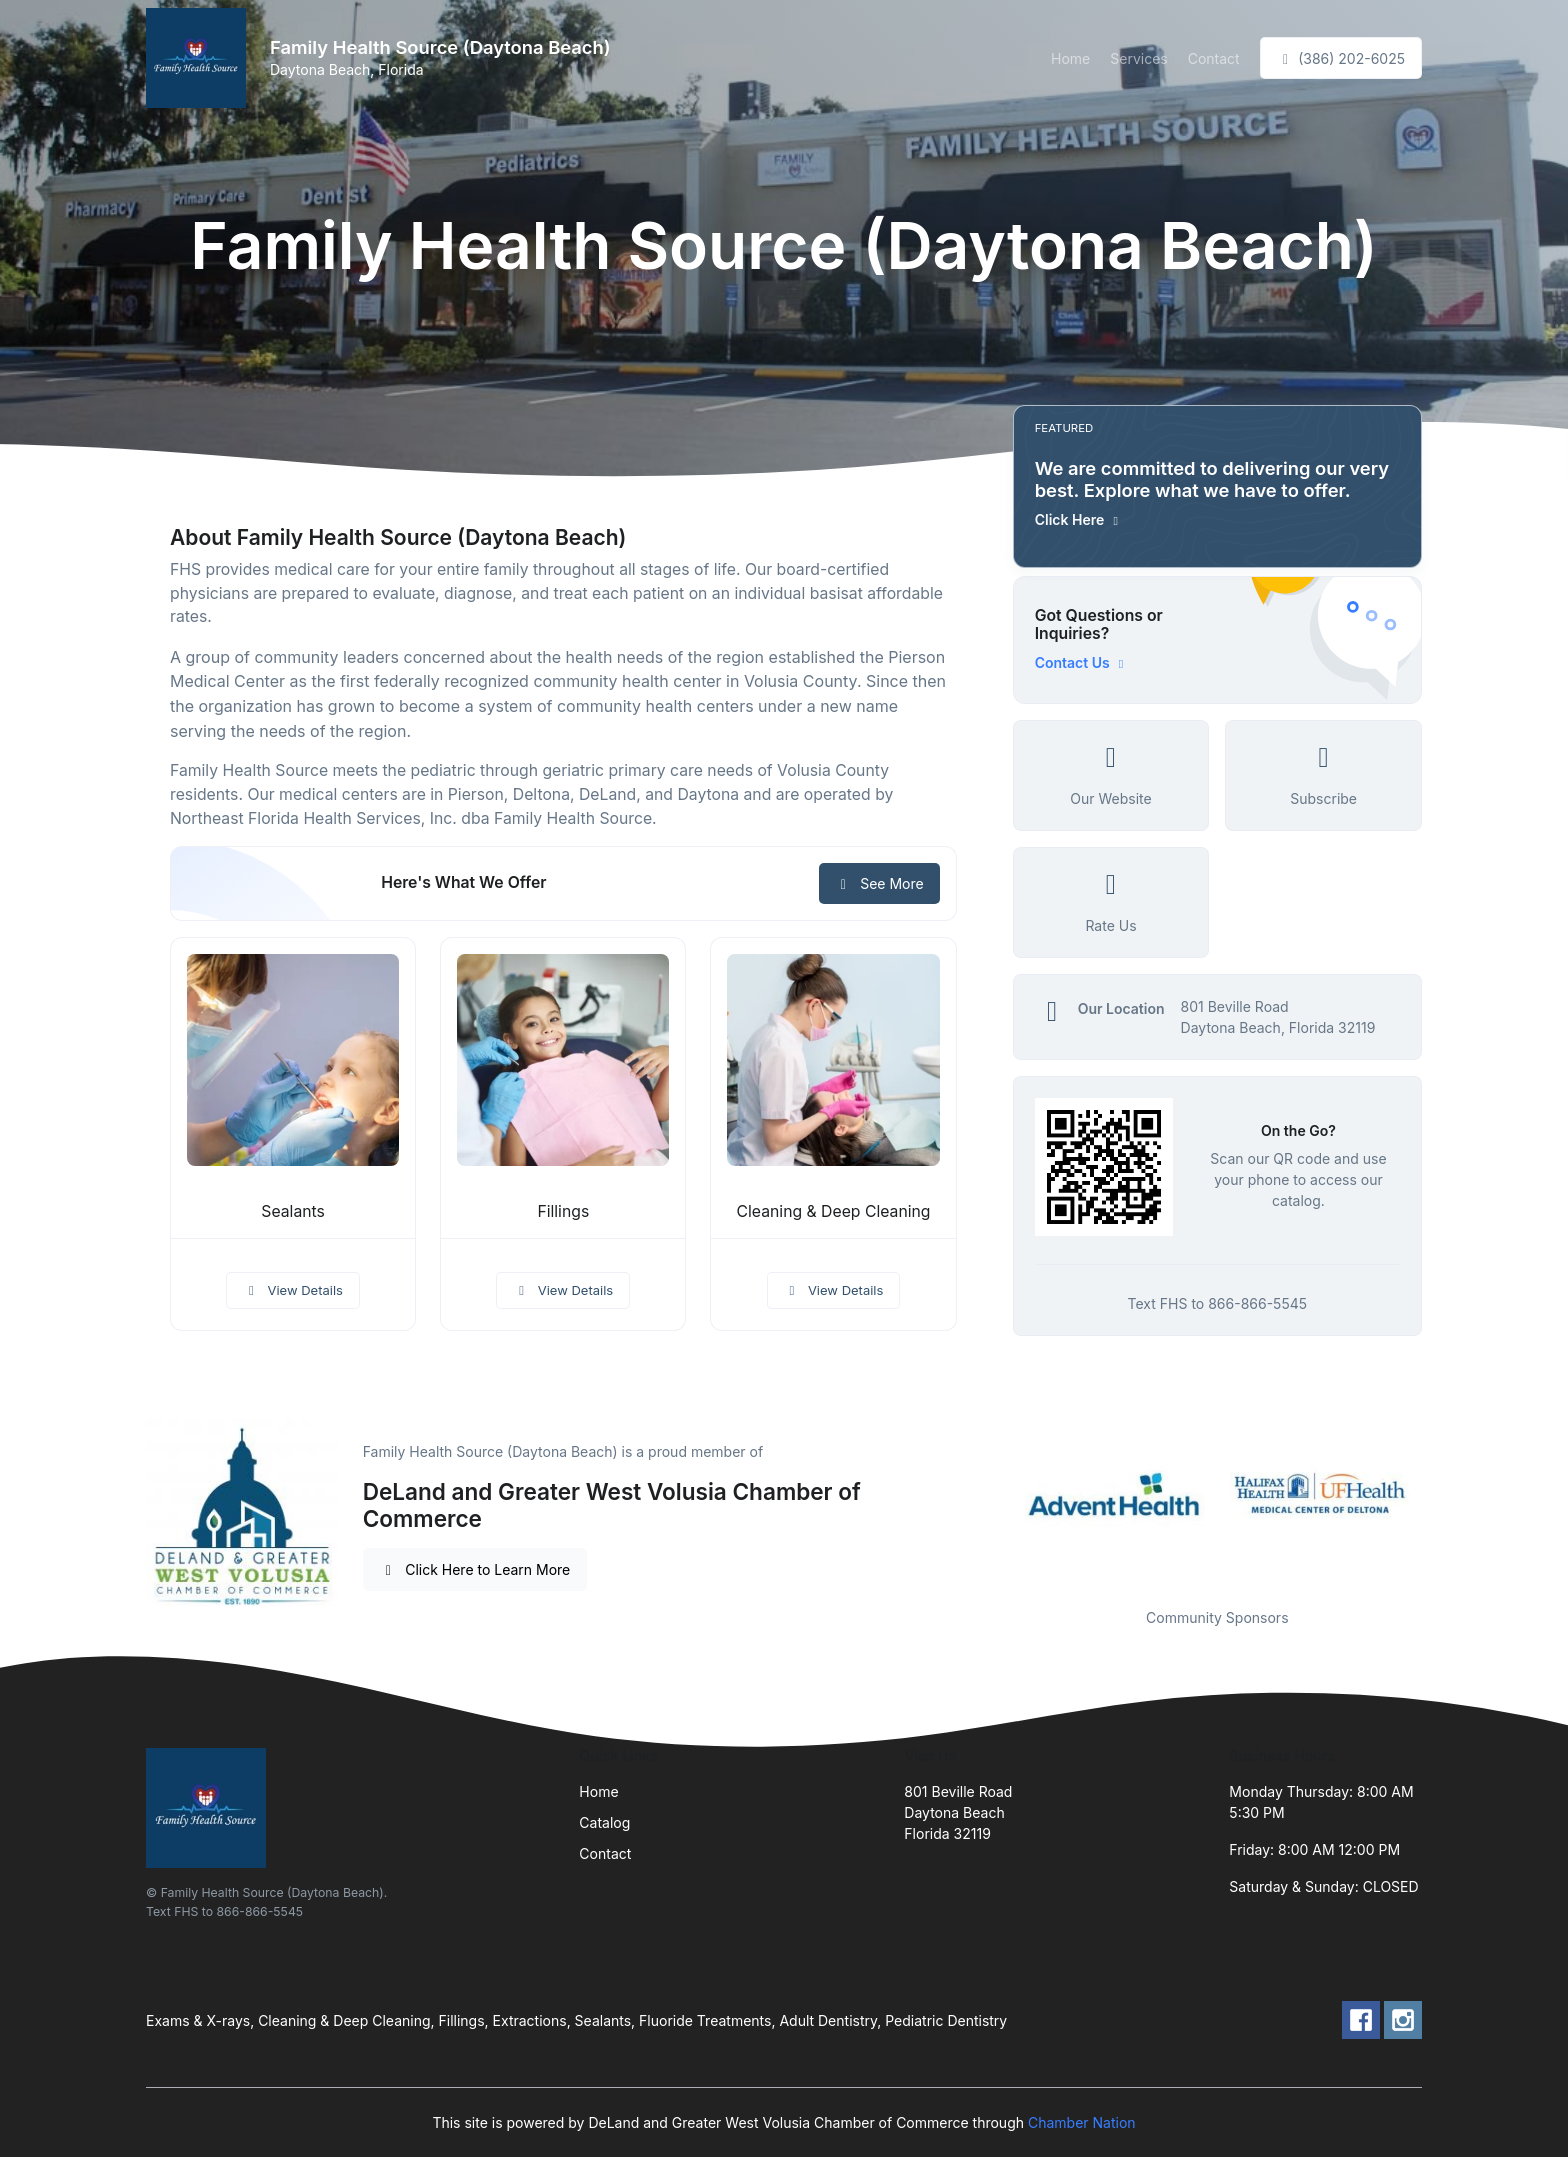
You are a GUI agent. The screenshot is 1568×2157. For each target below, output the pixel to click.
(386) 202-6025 (1341, 58)
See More (879, 883)
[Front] (200, 58)
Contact (1214, 58)
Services (1138, 58)
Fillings (563, 1211)
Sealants (293, 1211)
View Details (293, 1290)
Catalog (604, 1822)
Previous (998, 1493)
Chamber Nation (1082, 2122)
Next (1437, 1493)
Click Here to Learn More (475, 1569)
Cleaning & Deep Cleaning (834, 1211)
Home (1070, 58)
